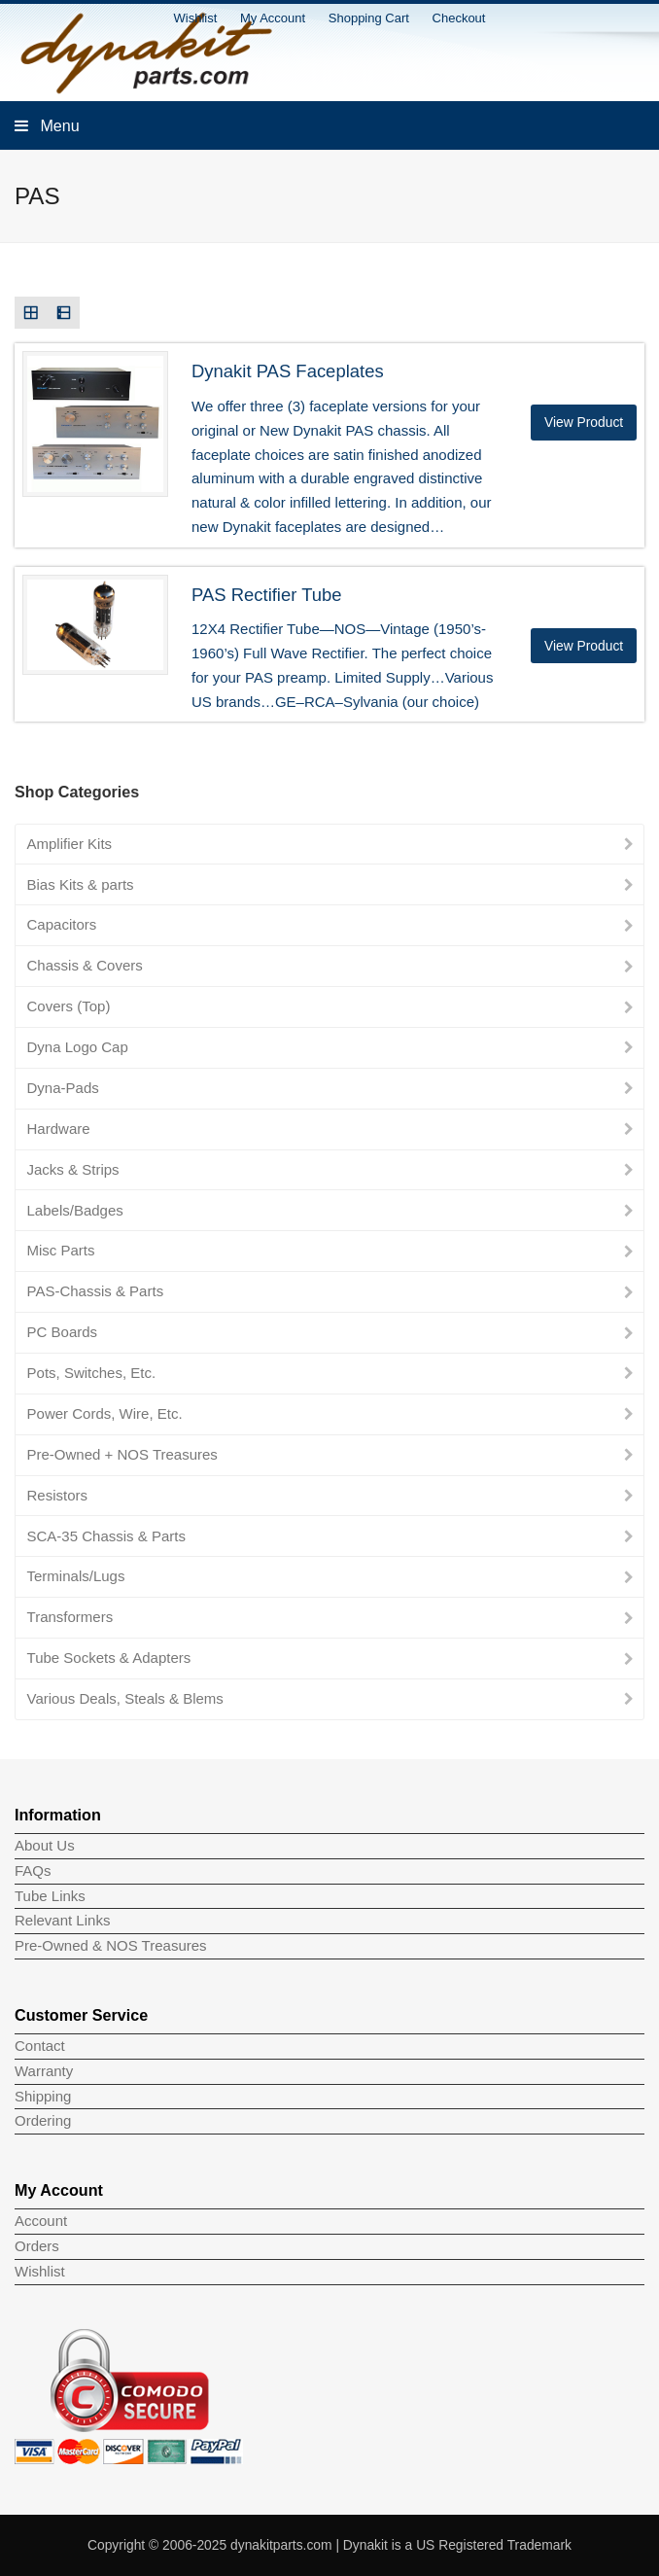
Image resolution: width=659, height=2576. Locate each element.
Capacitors (62, 924)
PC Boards (62, 1331)
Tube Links (50, 1896)
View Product (583, 422)
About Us (45, 1845)
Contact (40, 2045)
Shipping (43, 2096)
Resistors (57, 1495)
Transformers (70, 1616)
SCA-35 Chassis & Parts (106, 1536)
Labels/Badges (75, 1210)
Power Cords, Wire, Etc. (105, 1413)
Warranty (44, 2071)
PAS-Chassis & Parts (95, 1291)
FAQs (33, 1870)
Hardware (58, 1128)
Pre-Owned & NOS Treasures (111, 1945)
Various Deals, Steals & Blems (125, 1698)
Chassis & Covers (85, 965)
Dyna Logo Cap (77, 1047)
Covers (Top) (69, 1006)
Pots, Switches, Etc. (91, 1372)
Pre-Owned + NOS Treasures (122, 1454)
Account (41, 2220)
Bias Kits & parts (80, 884)
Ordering (43, 2120)
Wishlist (40, 2271)
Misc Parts (61, 1250)
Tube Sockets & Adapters (109, 1657)
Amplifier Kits (70, 843)
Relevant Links (62, 1920)
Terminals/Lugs (76, 1576)
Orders (37, 2246)
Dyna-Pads (63, 1087)
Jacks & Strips (73, 1169)
